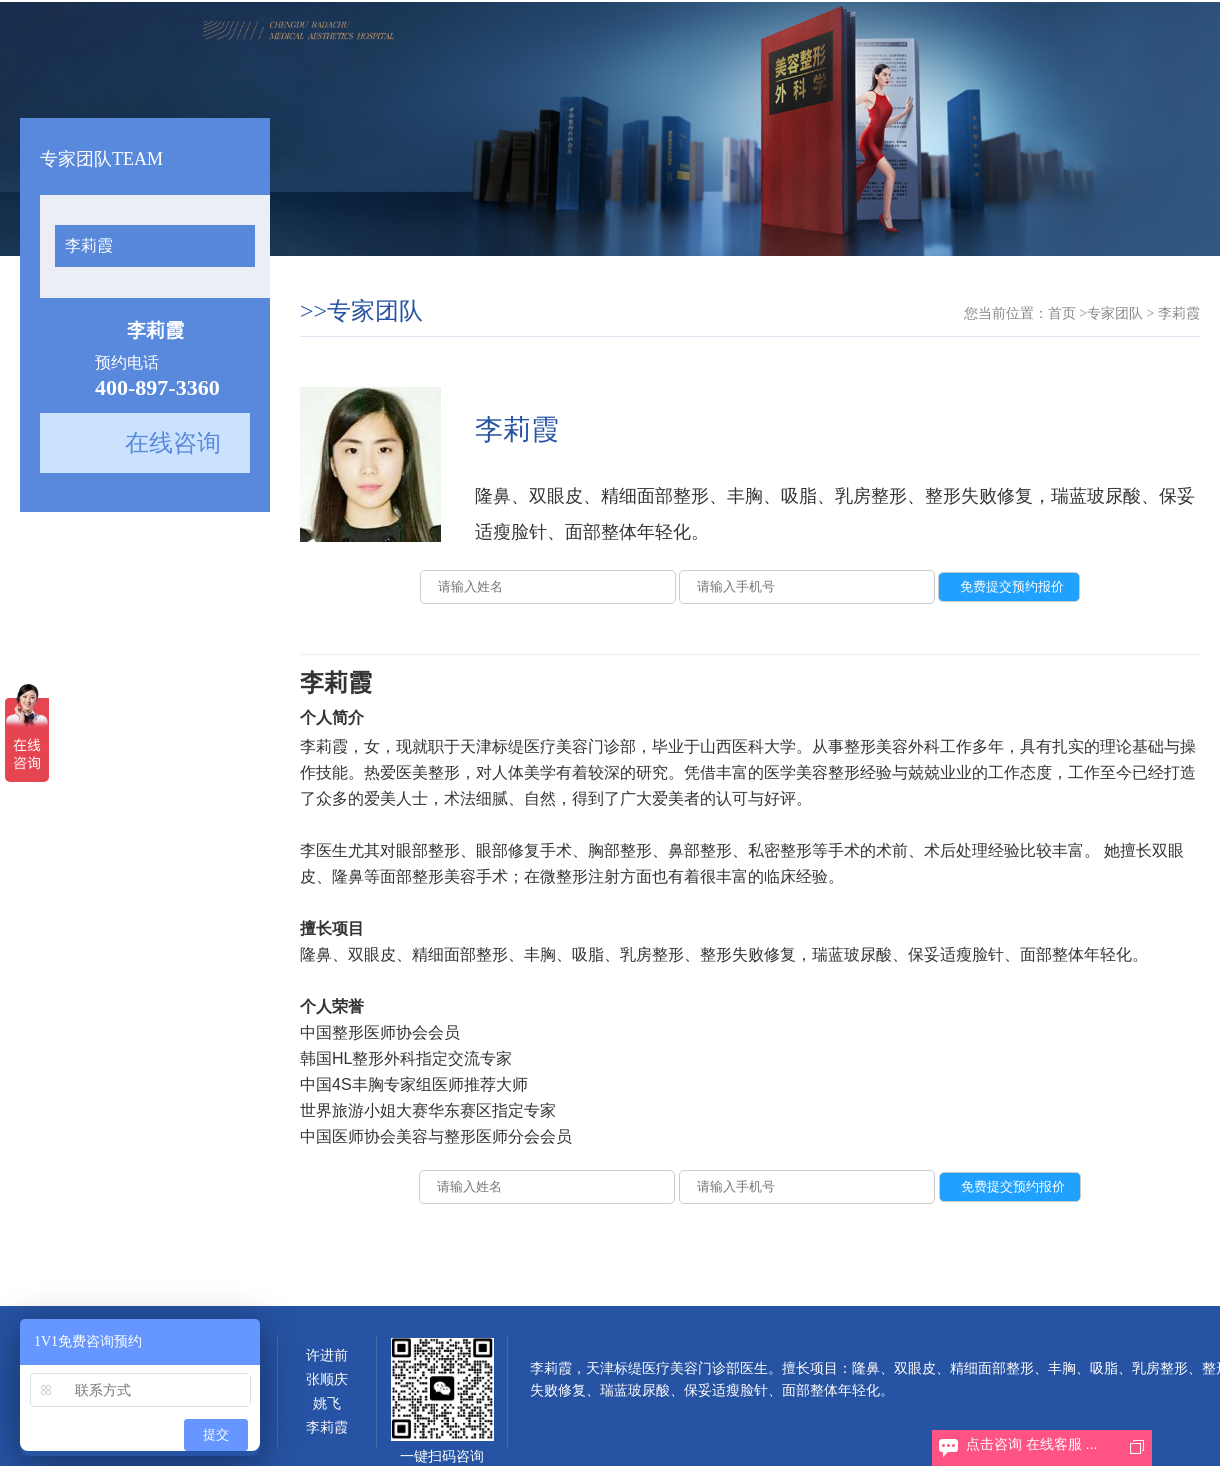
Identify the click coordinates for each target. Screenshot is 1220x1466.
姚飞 (327, 1403)
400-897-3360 (157, 387)
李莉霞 (89, 245)
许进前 (327, 1355)
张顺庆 (327, 1379)
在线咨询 (173, 443)
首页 (1062, 313)
